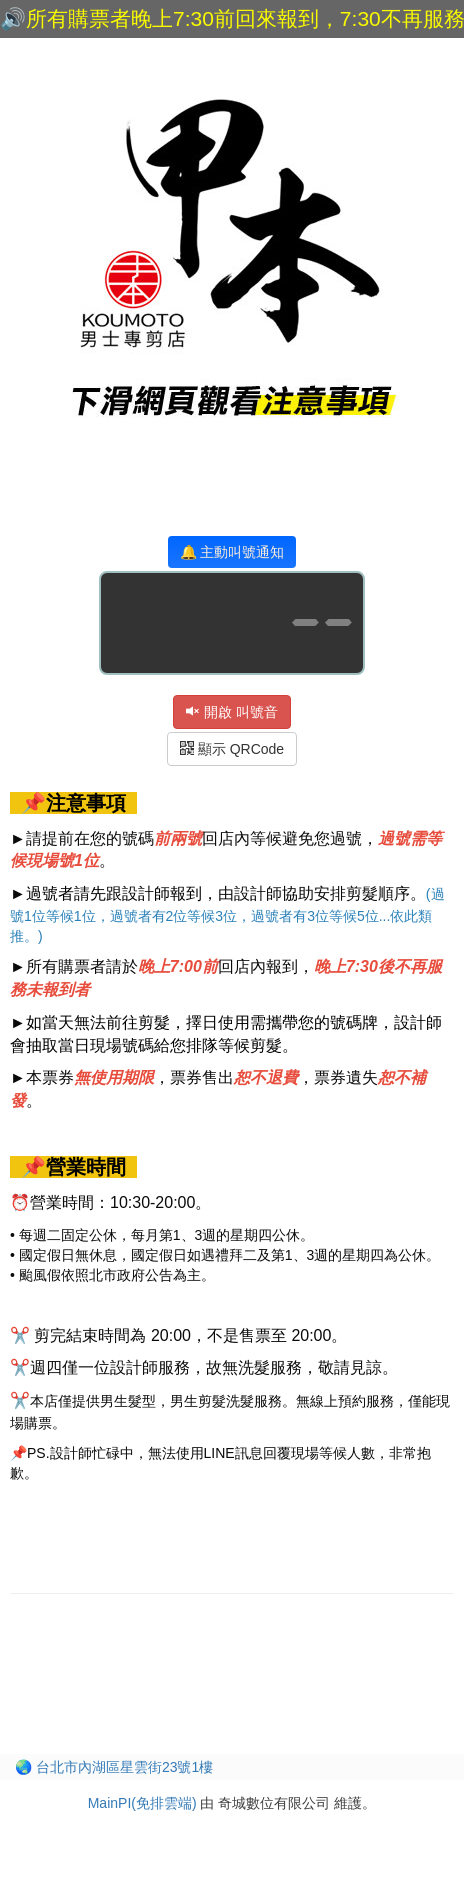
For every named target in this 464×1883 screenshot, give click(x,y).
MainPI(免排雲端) (142, 1803)
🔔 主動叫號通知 (232, 552)
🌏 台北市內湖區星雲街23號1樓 (114, 1767)
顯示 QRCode (232, 749)
